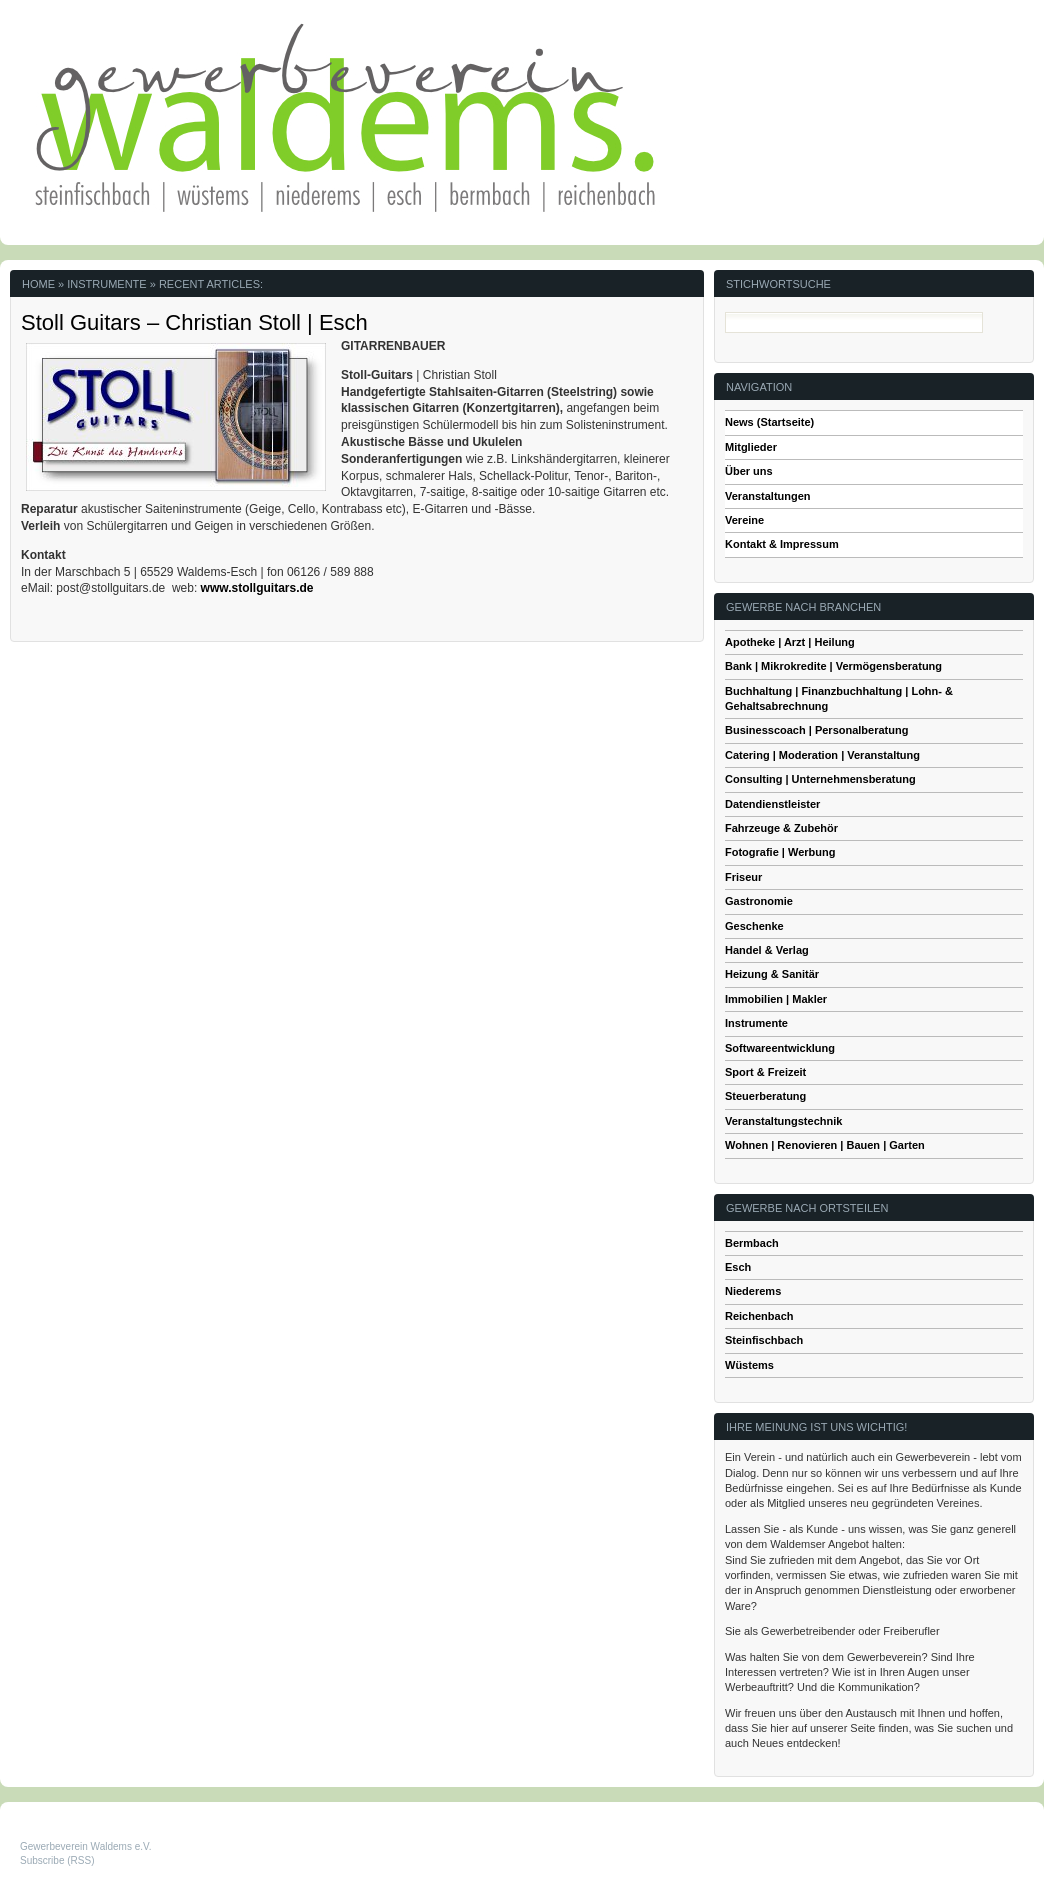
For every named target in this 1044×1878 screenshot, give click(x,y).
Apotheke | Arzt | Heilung (790, 642)
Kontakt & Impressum (782, 544)
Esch (738, 1267)
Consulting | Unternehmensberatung (820, 779)
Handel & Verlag (767, 950)
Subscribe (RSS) (57, 1860)
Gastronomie (759, 901)
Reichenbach (759, 1316)
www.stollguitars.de (259, 588)
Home (38, 284)
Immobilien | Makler (776, 999)
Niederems (753, 1291)
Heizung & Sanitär (772, 974)
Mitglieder (751, 447)
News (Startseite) (769, 422)
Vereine (744, 520)
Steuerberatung (765, 1096)
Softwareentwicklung (780, 1048)
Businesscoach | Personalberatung (816, 730)
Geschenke (754, 926)
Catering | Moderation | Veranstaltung (822, 755)
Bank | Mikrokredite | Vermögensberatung (833, 666)
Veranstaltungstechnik (783, 1121)
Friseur (743, 877)
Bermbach (752, 1243)
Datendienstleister (772, 804)
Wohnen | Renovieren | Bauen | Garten (825, 1145)
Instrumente (756, 1023)
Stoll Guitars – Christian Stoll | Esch (194, 322)
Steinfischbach (764, 1340)
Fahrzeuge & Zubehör (781, 828)
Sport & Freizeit (765, 1072)
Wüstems (749, 1365)
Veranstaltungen (768, 496)
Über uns (749, 471)
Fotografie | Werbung (780, 852)
